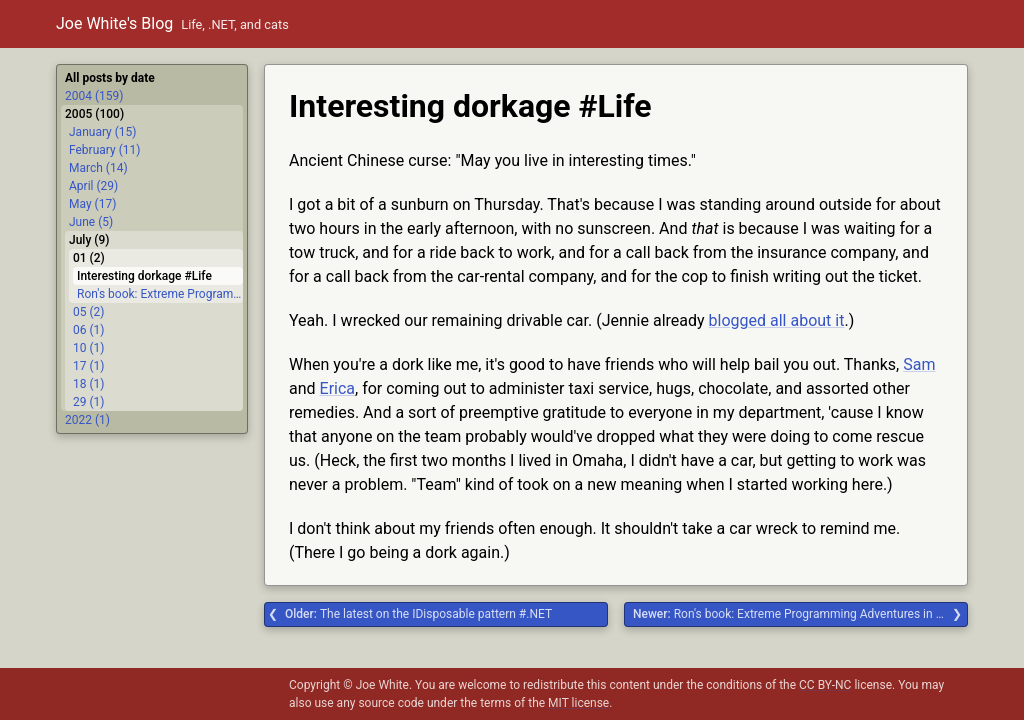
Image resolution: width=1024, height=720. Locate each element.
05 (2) (89, 312)
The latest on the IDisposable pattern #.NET (418, 614)
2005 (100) (94, 114)
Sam (919, 364)
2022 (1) (87, 420)
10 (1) (89, 348)
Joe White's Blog (114, 23)
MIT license (578, 703)
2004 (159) (94, 96)
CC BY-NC (825, 685)
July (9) (89, 240)
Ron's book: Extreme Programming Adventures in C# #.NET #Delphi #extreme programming (800, 614)
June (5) (91, 222)
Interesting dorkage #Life (144, 276)
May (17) (92, 204)
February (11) (104, 150)
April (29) (93, 186)
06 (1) (89, 330)
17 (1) (89, 366)
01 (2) (89, 258)
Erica (337, 388)
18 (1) (89, 384)
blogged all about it (777, 320)
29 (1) (89, 402)
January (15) (103, 132)
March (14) (98, 168)
